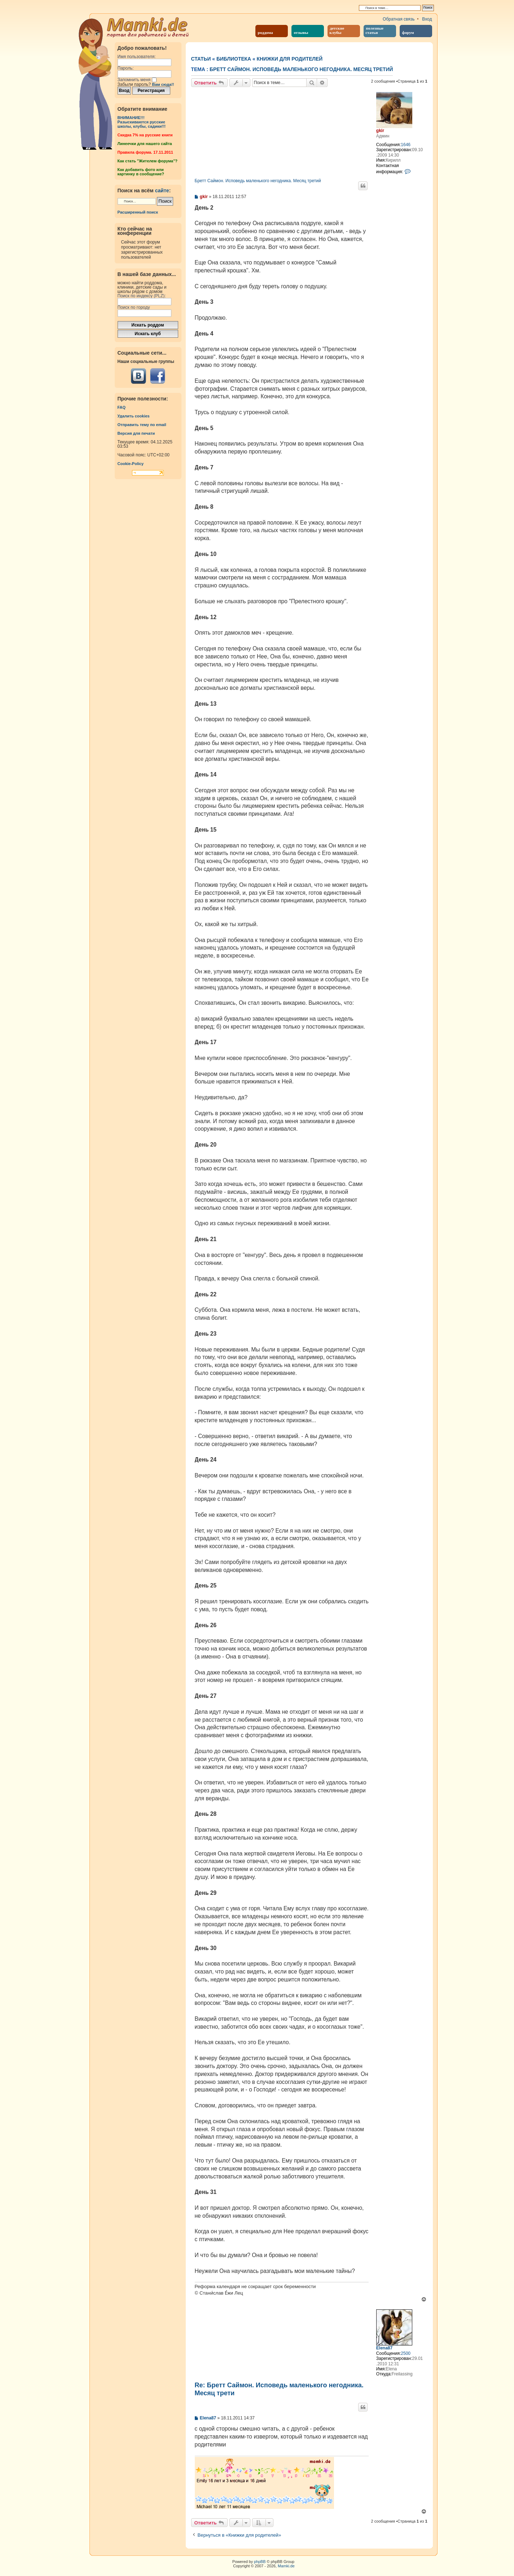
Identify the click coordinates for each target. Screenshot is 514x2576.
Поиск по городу (134, 307)
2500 (405, 2353)
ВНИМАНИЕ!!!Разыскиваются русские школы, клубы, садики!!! (142, 121)
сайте (162, 190)
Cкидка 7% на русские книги (145, 135)
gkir (380, 130)
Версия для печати (136, 433)
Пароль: (126, 68)
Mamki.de (286, 2566)
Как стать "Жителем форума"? (148, 161)
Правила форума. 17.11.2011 (145, 152)
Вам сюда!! (163, 84)
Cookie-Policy (131, 463)
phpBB (259, 2561)
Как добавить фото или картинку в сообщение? (141, 171)
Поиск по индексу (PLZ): (142, 295)
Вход (427, 19)
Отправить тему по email (142, 424)
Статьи (201, 59)
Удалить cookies (134, 416)
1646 (405, 144)
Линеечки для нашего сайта (145, 143)
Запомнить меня (137, 79)
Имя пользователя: (137, 56)
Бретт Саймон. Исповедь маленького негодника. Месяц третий (301, 69)
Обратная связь (398, 19)
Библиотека (233, 59)
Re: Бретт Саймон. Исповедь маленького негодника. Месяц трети (279, 2389)
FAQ (122, 407)
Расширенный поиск (138, 212)
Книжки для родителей (290, 59)
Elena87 (384, 2348)
